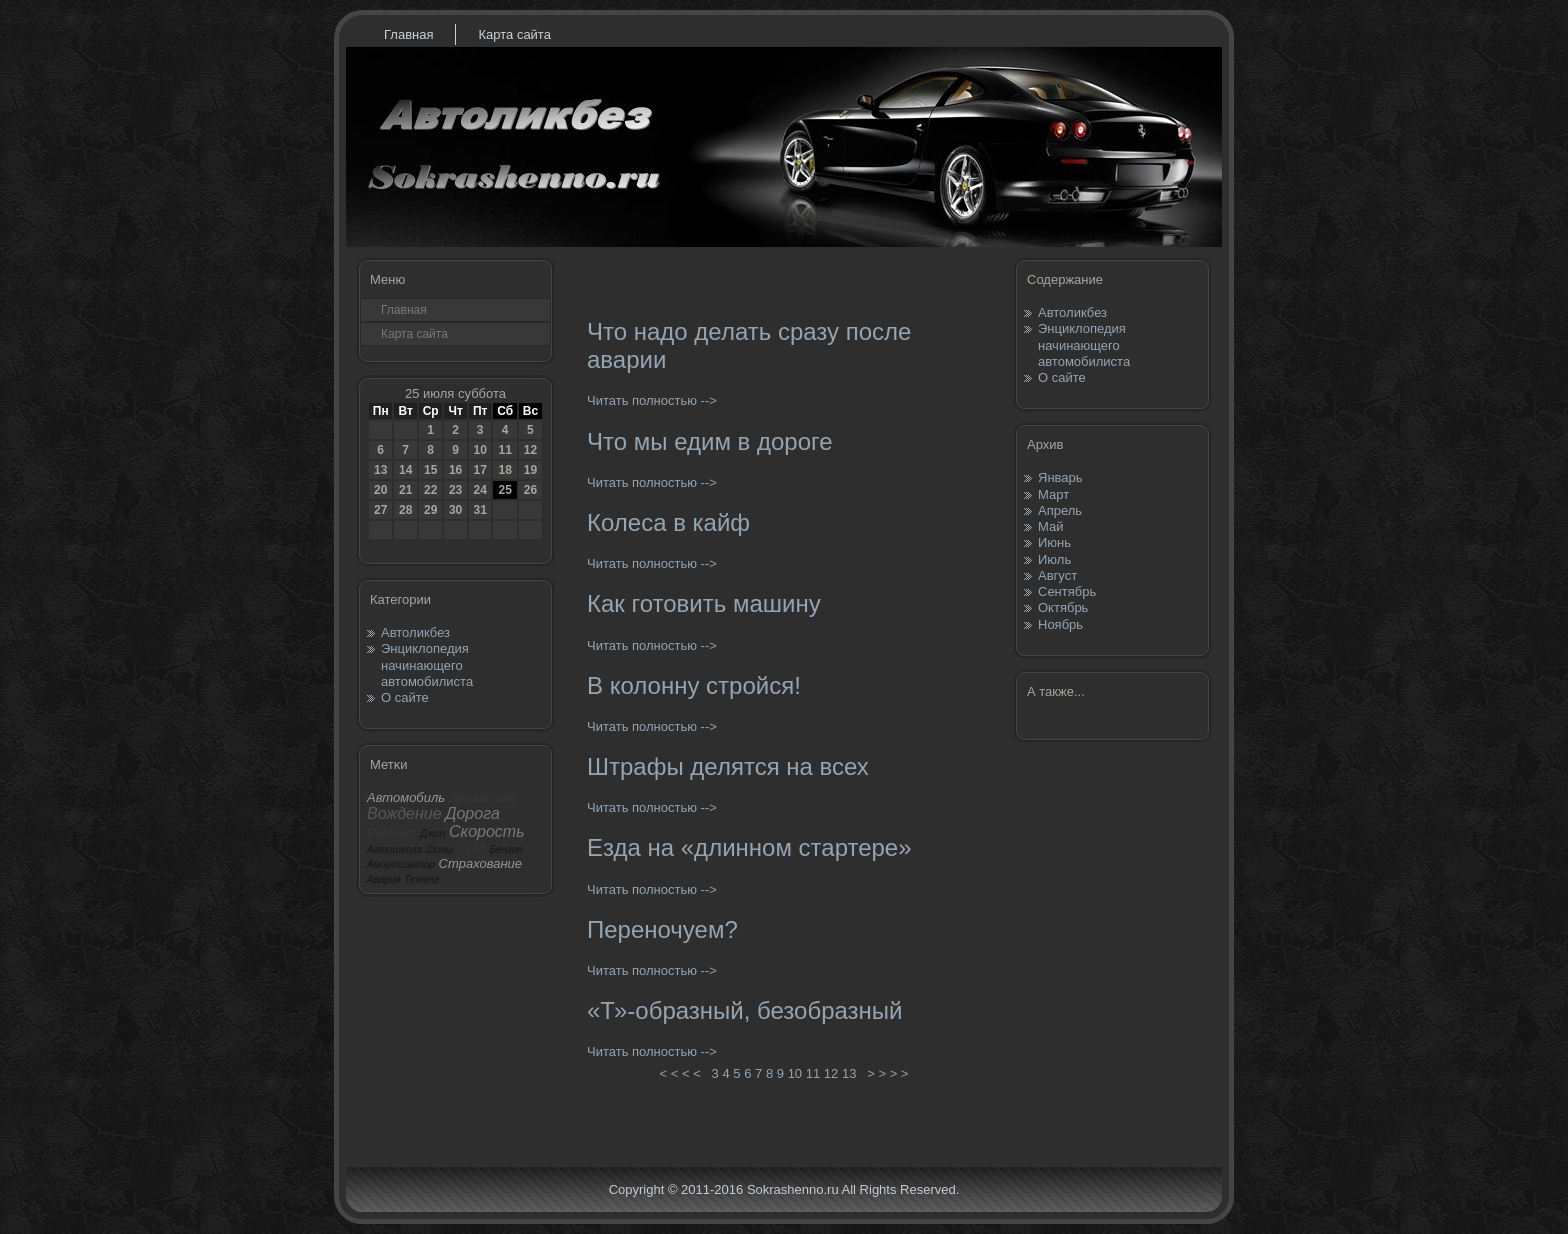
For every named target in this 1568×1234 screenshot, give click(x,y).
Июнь (1054, 542)
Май (1050, 526)
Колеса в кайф (668, 522)
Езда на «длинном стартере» (749, 847)
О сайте (405, 697)
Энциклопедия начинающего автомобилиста (427, 665)
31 (479, 510)
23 (455, 490)
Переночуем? (662, 929)
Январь (1060, 477)
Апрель (1060, 510)
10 (479, 450)
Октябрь (1063, 607)
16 (455, 470)
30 (455, 510)
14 (405, 470)
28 (405, 510)
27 (380, 510)
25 (504, 490)
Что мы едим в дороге (710, 441)
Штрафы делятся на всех (728, 766)
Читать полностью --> (652, 400)
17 (479, 470)
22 (430, 490)
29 (430, 510)
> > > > (888, 1073)
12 (530, 450)
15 (430, 470)
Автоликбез (415, 632)
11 (504, 450)
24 (479, 490)
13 (380, 470)
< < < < (680, 1073)
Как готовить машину (704, 603)
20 (380, 490)
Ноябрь (1060, 624)
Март (1053, 494)
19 (530, 470)
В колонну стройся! (694, 685)
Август (1057, 575)
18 (504, 470)
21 (405, 490)
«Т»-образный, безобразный (745, 1010)
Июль (1054, 559)
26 (530, 490)
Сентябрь (1067, 591)
